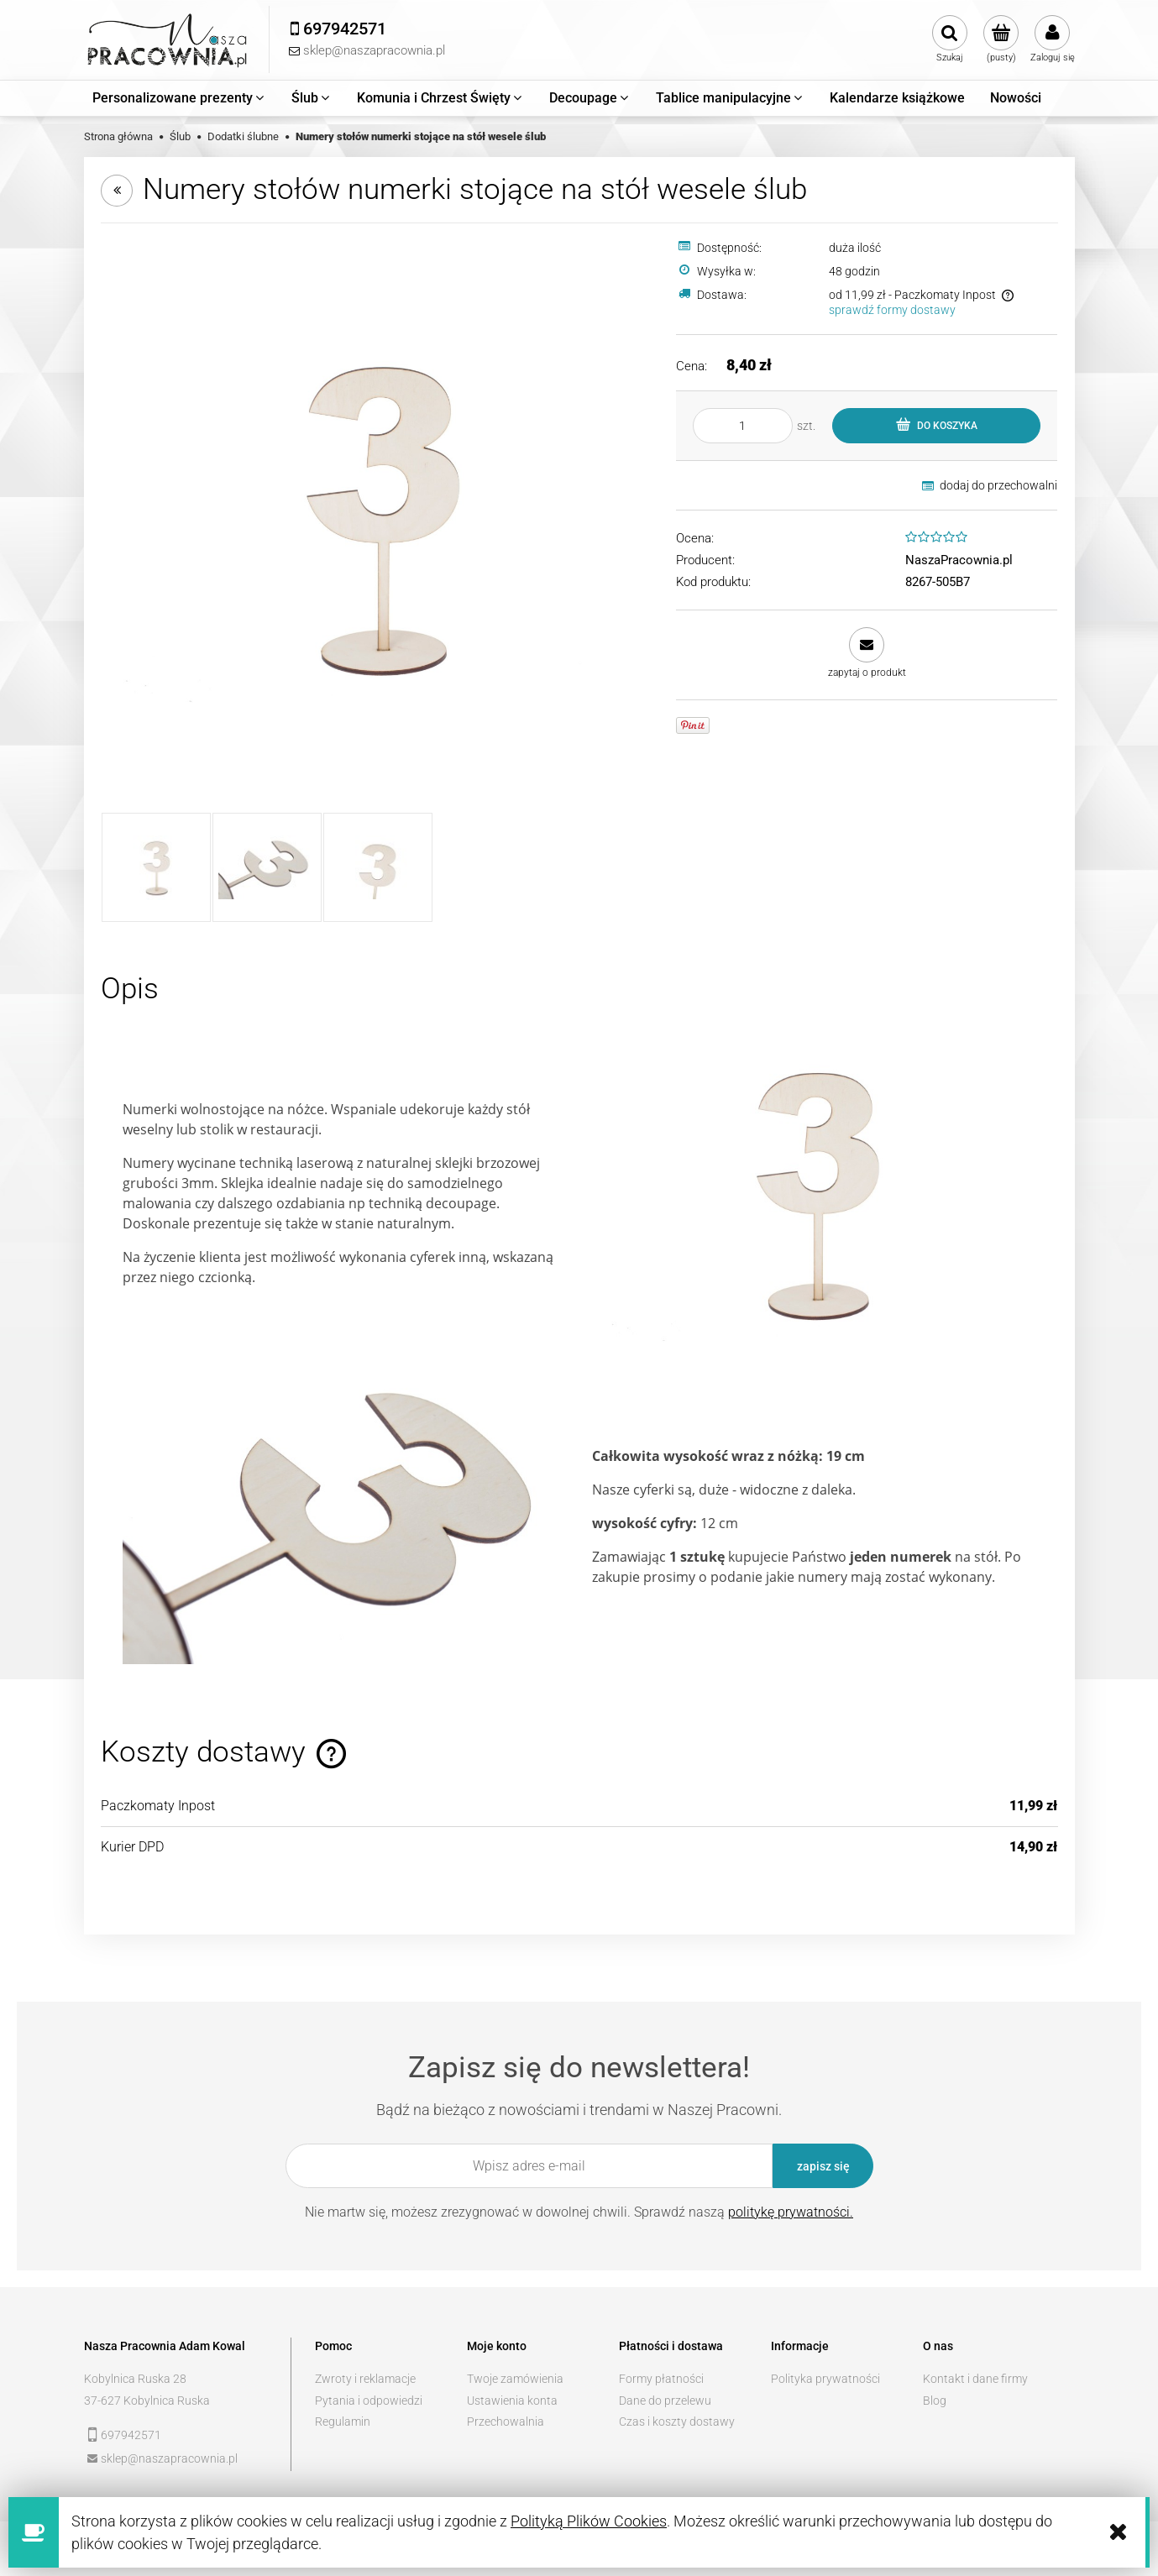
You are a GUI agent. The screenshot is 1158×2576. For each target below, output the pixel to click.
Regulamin (342, 2421)
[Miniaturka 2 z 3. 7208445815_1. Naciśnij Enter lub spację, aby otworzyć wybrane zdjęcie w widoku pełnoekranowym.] (267, 867)
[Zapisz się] (823, 2166)
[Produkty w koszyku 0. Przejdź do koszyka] (1001, 39)
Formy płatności (661, 2378)
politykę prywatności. (790, 2212)
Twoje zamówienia (515, 2378)
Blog (934, 2400)
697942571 (131, 2435)
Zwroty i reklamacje (365, 2378)
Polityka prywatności (825, 2378)
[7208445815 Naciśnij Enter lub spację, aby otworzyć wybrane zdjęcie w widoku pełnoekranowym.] (378, 518)
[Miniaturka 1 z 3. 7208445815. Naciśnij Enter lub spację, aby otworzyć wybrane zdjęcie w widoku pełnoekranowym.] (156, 867)
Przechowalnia (505, 2421)
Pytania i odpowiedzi (368, 2400)
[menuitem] (179, 98)
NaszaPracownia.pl (959, 560)
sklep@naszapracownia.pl (169, 2458)
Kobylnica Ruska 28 (135, 2378)
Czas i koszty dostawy (677, 2421)
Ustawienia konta (512, 2400)
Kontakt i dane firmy (975, 2378)
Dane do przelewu (665, 2400)
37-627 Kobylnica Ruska (147, 2400)
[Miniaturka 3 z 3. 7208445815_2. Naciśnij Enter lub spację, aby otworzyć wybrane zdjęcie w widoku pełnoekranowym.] (377, 867)
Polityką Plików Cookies (589, 2521)
